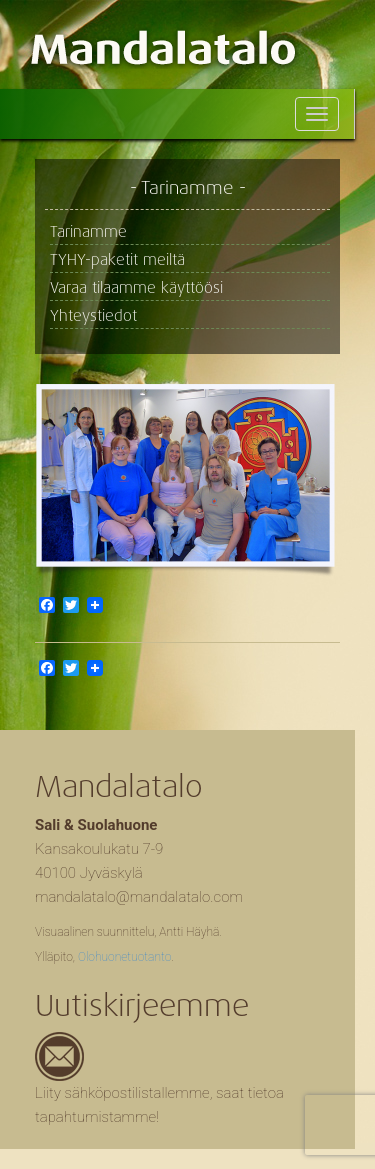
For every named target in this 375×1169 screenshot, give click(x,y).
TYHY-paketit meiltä (117, 260)
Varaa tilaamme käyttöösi (136, 288)
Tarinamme (88, 232)
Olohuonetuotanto (124, 957)
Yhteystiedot (93, 316)
